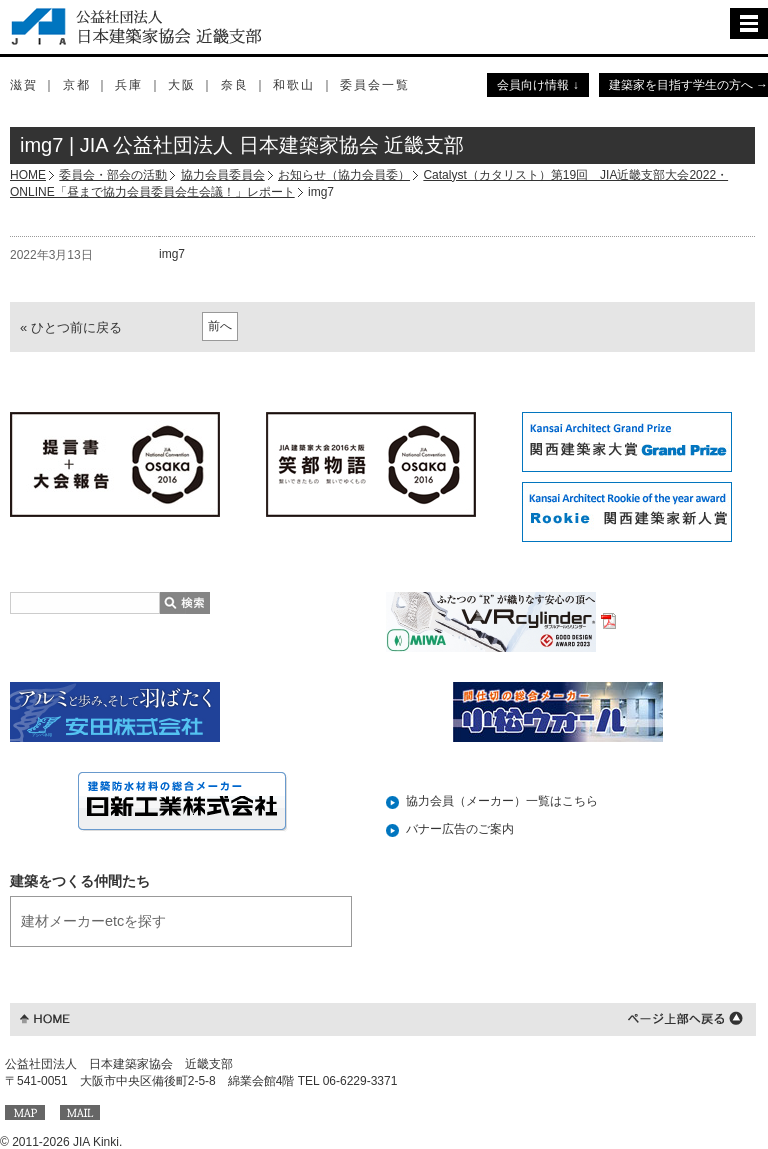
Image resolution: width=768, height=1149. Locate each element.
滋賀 (24, 85)
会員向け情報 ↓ (537, 85)
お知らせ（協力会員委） (344, 175)
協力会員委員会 (223, 175)
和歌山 (294, 85)
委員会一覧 (375, 85)
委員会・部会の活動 (113, 175)
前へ (220, 326)
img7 (172, 254)
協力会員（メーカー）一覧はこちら (502, 801)
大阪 (182, 85)
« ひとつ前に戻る (71, 327)
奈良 (235, 85)
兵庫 (129, 85)
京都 (77, 85)
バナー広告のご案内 (460, 829)
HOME (28, 175)
